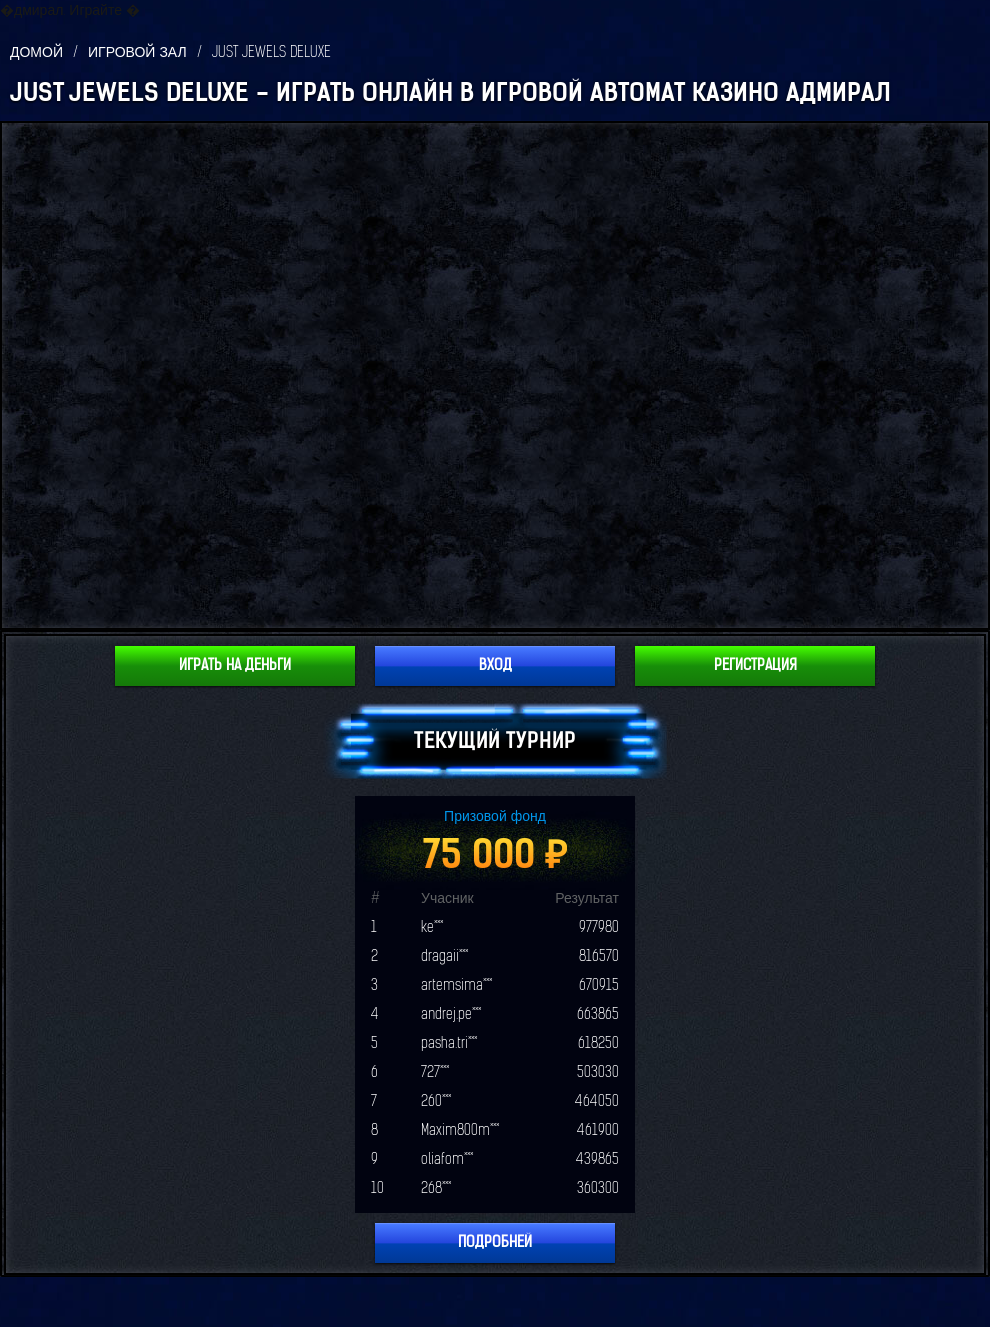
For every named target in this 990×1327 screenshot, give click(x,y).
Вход (495, 665)
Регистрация (755, 665)
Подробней (495, 1242)
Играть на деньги (235, 665)
